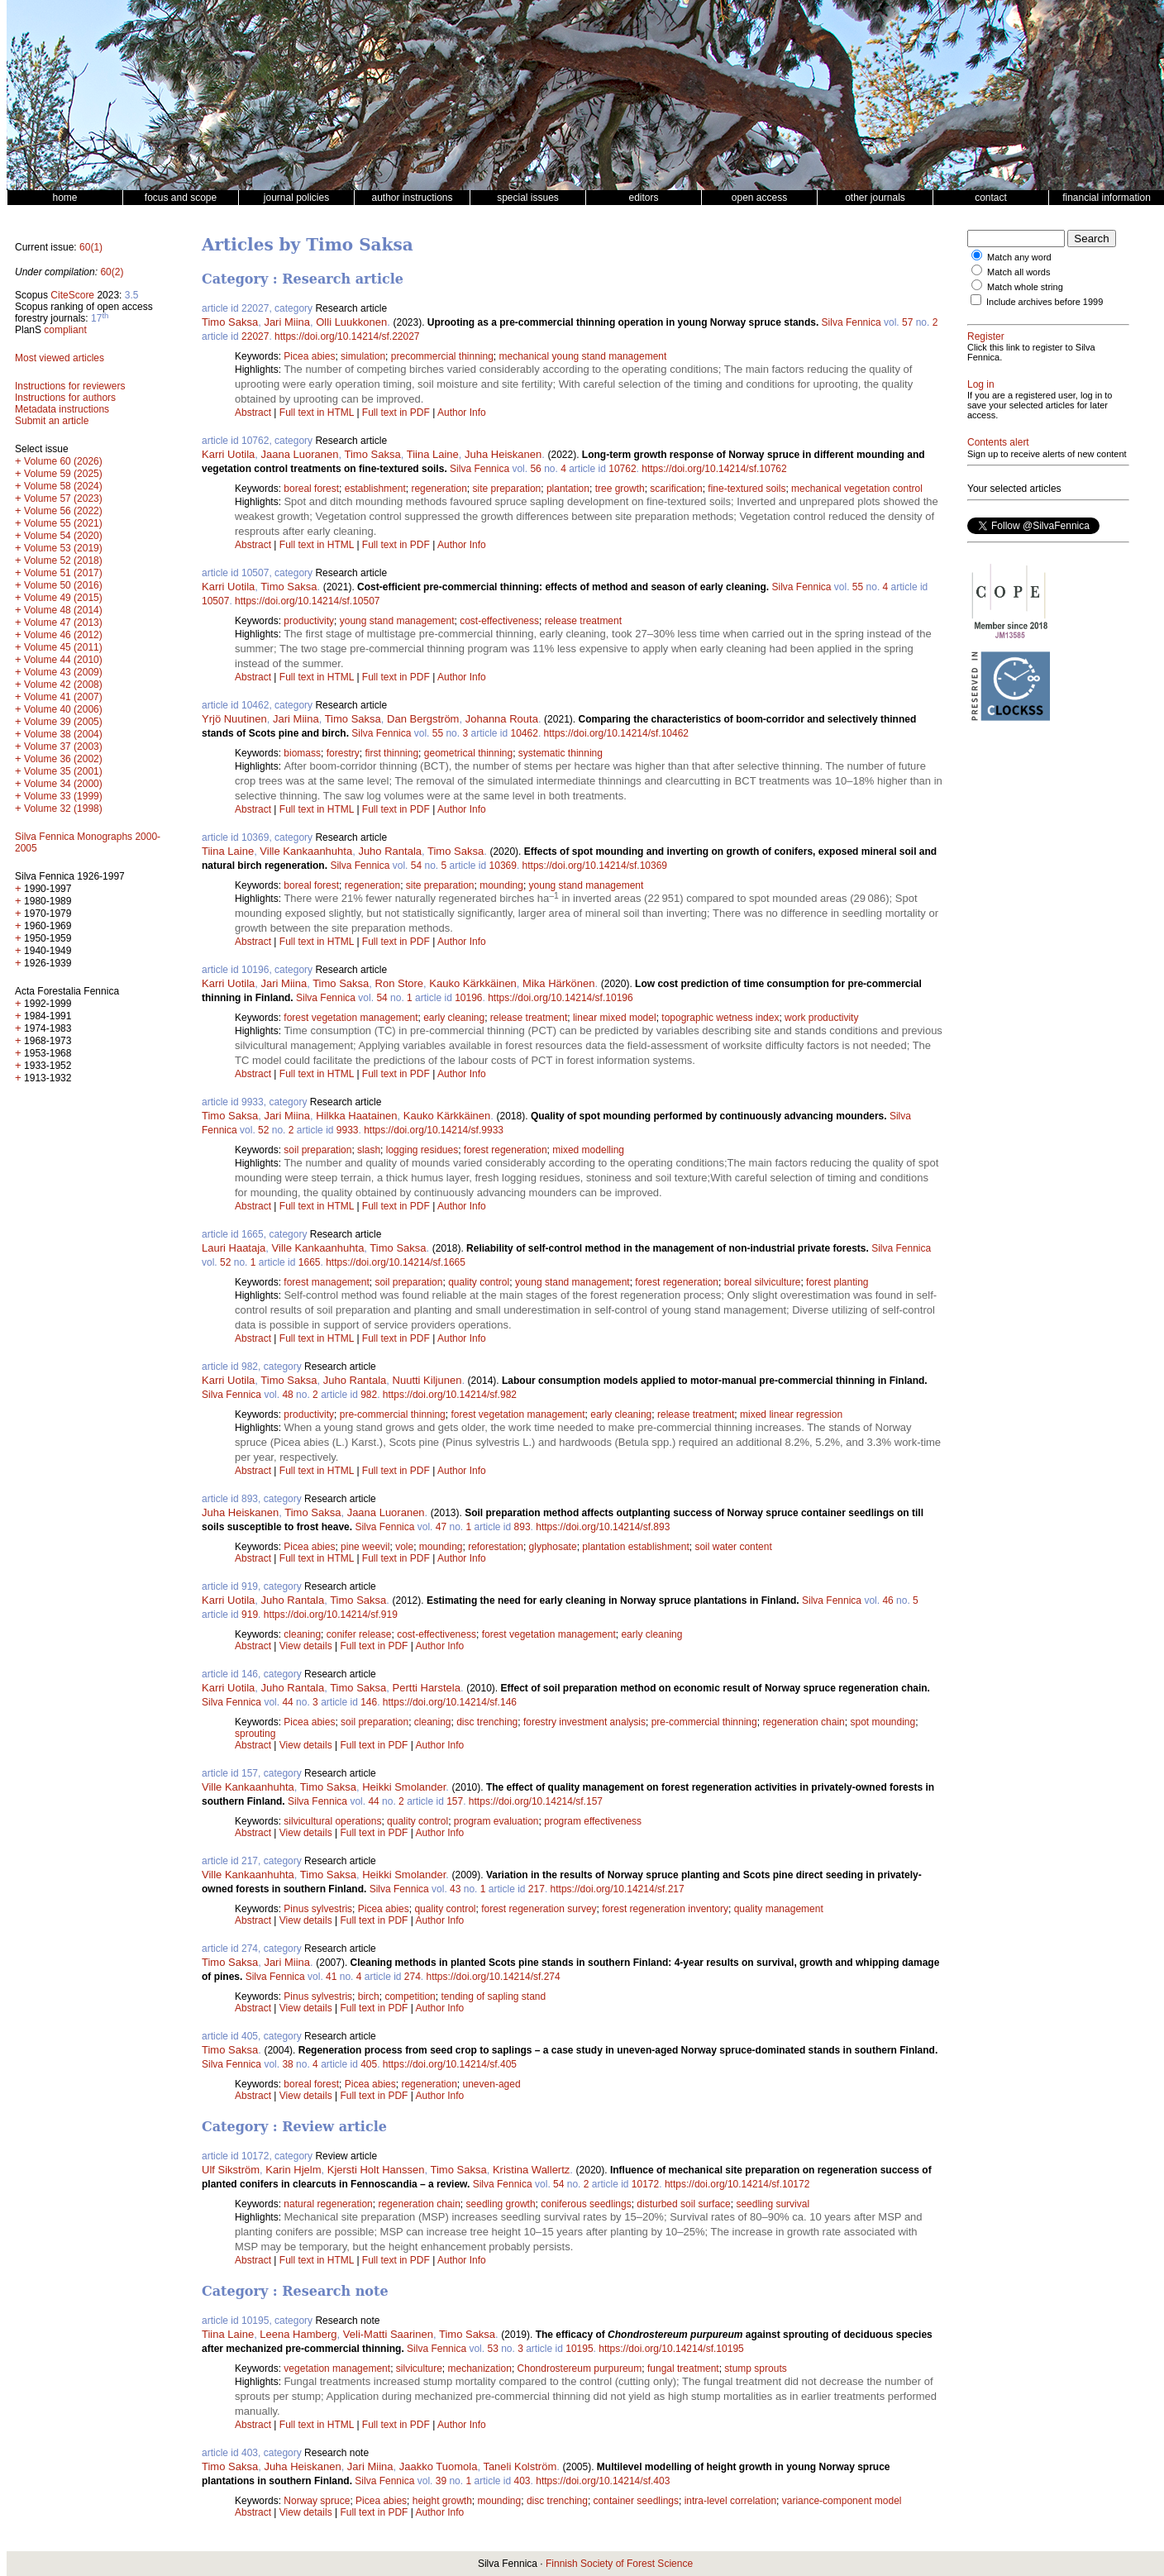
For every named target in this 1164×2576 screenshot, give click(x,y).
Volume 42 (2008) (63, 684)
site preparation (507, 488)
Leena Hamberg (298, 2334)
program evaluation (496, 1821)
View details (307, 1646)
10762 (622, 469)
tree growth (620, 488)
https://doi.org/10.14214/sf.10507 (307, 601)
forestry (343, 753)
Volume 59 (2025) (63, 473)
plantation (567, 488)
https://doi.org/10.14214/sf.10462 (616, 733)
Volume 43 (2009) (63, 672)
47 (441, 1527)
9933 (347, 1130)
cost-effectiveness (499, 621)
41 (331, 1976)
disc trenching (487, 1722)
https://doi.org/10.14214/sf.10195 (671, 2348)
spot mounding (882, 1722)
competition (409, 1996)
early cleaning (453, 1017)
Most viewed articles (59, 358)
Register (985, 336)
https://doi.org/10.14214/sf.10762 (714, 469)
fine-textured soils (746, 488)
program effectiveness (593, 1821)
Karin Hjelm (293, 2169)
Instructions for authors (65, 397)
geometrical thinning (468, 753)
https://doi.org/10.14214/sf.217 (618, 1889)
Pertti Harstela (426, 1688)
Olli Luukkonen (351, 322)
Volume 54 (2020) (63, 535)
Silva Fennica (851, 322)
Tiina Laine (433, 454)
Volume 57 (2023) (63, 498)
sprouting (255, 1733)
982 (368, 1394)
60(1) (91, 247)
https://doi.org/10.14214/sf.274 (494, 1976)
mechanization (479, 2368)
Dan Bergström (423, 719)
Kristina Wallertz (531, 2169)
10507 (215, 601)
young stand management (397, 621)
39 (441, 2481)
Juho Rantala (390, 851)
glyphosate (553, 1547)
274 (412, 1976)
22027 (255, 336)
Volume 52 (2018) (63, 560)
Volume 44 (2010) (63, 659)
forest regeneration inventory (665, 1909)
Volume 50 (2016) (63, 585)
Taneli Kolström (519, 2466)
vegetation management (337, 2368)
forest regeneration (505, 1150)
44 (287, 1702)
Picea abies (309, 356)
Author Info (461, 412)
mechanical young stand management (583, 356)
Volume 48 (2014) (63, 610)
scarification (676, 488)
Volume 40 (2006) (63, 709)
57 (907, 322)
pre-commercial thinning (393, 1414)
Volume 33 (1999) (63, 796)
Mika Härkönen (558, 983)
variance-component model (842, 2501)
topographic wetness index (720, 1017)
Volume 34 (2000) (63, 783)
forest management (326, 1282)
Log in (981, 384)
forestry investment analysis (584, 1722)
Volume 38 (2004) (63, 734)
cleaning (302, 1634)
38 (287, 2064)
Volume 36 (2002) (63, 759)
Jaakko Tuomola (438, 2466)
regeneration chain (803, 1722)
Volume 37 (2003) (63, 746)
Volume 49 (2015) (63, 597)
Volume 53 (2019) (63, 548)
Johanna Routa (501, 719)
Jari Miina (287, 322)
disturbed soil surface (683, 2204)
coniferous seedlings (586, 2204)
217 (536, 1889)
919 (249, 1614)
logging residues (422, 1150)
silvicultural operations (332, 1821)
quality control (478, 1282)
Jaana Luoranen (300, 454)
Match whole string (1025, 287)
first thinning (391, 753)
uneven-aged (492, 2084)
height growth (442, 2501)
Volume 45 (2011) (63, 647)
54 (416, 865)
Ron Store (399, 983)
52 (263, 1130)
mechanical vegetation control (857, 488)
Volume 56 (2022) (63, 511)
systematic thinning (560, 753)
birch (368, 1996)
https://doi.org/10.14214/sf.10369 (594, 865)
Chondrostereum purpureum (580, 2368)
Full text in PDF (396, 412)
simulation (363, 356)
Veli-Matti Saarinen (388, 2334)
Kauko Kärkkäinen (473, 983)
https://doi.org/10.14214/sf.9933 (433, 1130)
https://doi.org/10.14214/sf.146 (450, 1702)
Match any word (1019, 257)
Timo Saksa (230, 322)
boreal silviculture (762, 1282)
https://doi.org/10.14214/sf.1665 (395, 1262)
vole (404, 1547)
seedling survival (772, 2204)
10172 (645, 2184)
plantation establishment (635, 1547)
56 (535, 469)
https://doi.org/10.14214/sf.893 (603, 1527)
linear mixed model (614, 1017)
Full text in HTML (318, 412)
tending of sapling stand (493, 1996)
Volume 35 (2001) (63, 771)
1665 (309, 1262)
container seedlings (636, 2501)
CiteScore (72, 295)
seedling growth (501, 2204)
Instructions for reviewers (70, 386)
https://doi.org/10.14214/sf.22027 (346, 336)
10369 (503, 865)
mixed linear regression (791, 1414)
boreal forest (311, 488)
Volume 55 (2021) (63, 523)
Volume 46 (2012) (63, 635)
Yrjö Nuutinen (234, 719)
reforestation (495, 1547)
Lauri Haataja (233, 1248)
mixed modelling (588, 1150)
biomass (302, 753)
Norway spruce (317, 2501)
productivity (309, 621)
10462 (524, 733)
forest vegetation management (350, 1017)
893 (522, 1527)
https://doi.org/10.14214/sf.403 (603, 2481)
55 (857, 587)
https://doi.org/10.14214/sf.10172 (737, 2184)
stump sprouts (755, 2368)
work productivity (821, 1017)
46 (887, 1600)
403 (522, 2481)
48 (287, 1394)
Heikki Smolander (404, 1787)
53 (492, 2348)
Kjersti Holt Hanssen (376, 2169)
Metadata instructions (62, 409)
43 (455, 1889)
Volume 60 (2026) (63, 461)
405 (368, 2064)
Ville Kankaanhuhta (306, 851)
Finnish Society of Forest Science (619, 2563)
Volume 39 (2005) (63, 721)
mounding (501, 885)
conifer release (359, 1634)
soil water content (732, 1547)
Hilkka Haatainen (356, 1115)
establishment (375, 488)
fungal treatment (683, 2368)
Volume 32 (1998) (63, 808)
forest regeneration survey (538, 1909)
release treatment (583, 621)
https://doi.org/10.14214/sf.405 (450, 2064)
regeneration (438, 488)
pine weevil (365, 1547)
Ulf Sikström (231, 2169)
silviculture (419, 2368)
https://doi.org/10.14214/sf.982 (450, 1394)
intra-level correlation (730, 2501)
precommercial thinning (442, 356)
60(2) (111, 272)
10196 (468, 998)
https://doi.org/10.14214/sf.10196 (560, 998)
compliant (65, 330)
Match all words (1018, 272)
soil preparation (317, 1150)
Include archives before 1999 (1044, 302)
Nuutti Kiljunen (427, 1380)
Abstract (253, 412)
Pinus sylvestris (318, 1909)
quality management (778, 1909)
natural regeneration (328, 2204)
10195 (579, 2348)
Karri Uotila (228, 454)
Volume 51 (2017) (63, 573)
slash (368, 1150)
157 (454, 1801)
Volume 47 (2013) (63, 622)
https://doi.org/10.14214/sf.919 (331, 1614)
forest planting (837, 1282)
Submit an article (51, 421)
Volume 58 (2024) (63, 486)
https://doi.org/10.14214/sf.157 (536, 1801)
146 (368, 1702)
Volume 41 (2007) (63, 697)
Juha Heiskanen (503, 454)
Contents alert (998, 442)
